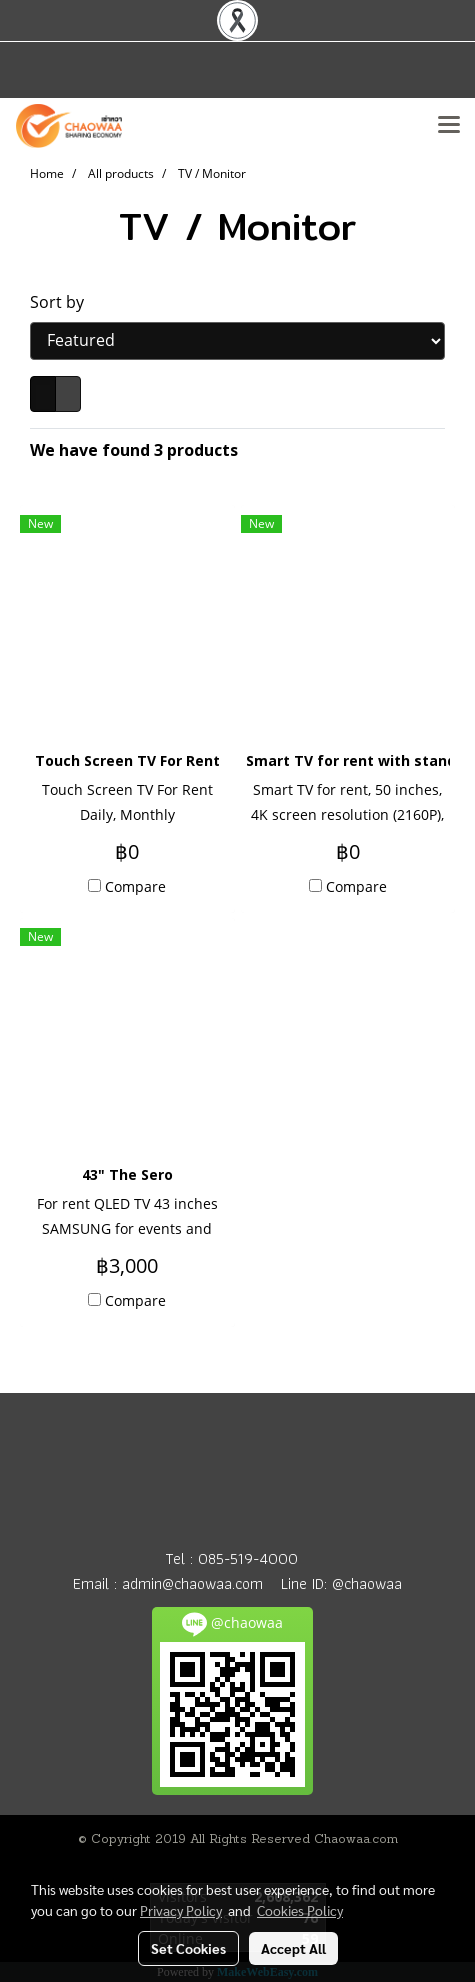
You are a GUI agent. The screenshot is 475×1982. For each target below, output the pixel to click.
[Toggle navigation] (449, 126)
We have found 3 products (134, 450)
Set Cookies (188, 1948)
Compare (135, 886)
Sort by (63, 302)
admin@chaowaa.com (192, 1583)
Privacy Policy (181, 1910)
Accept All (293, 1948)
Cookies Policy (300, 1910)
